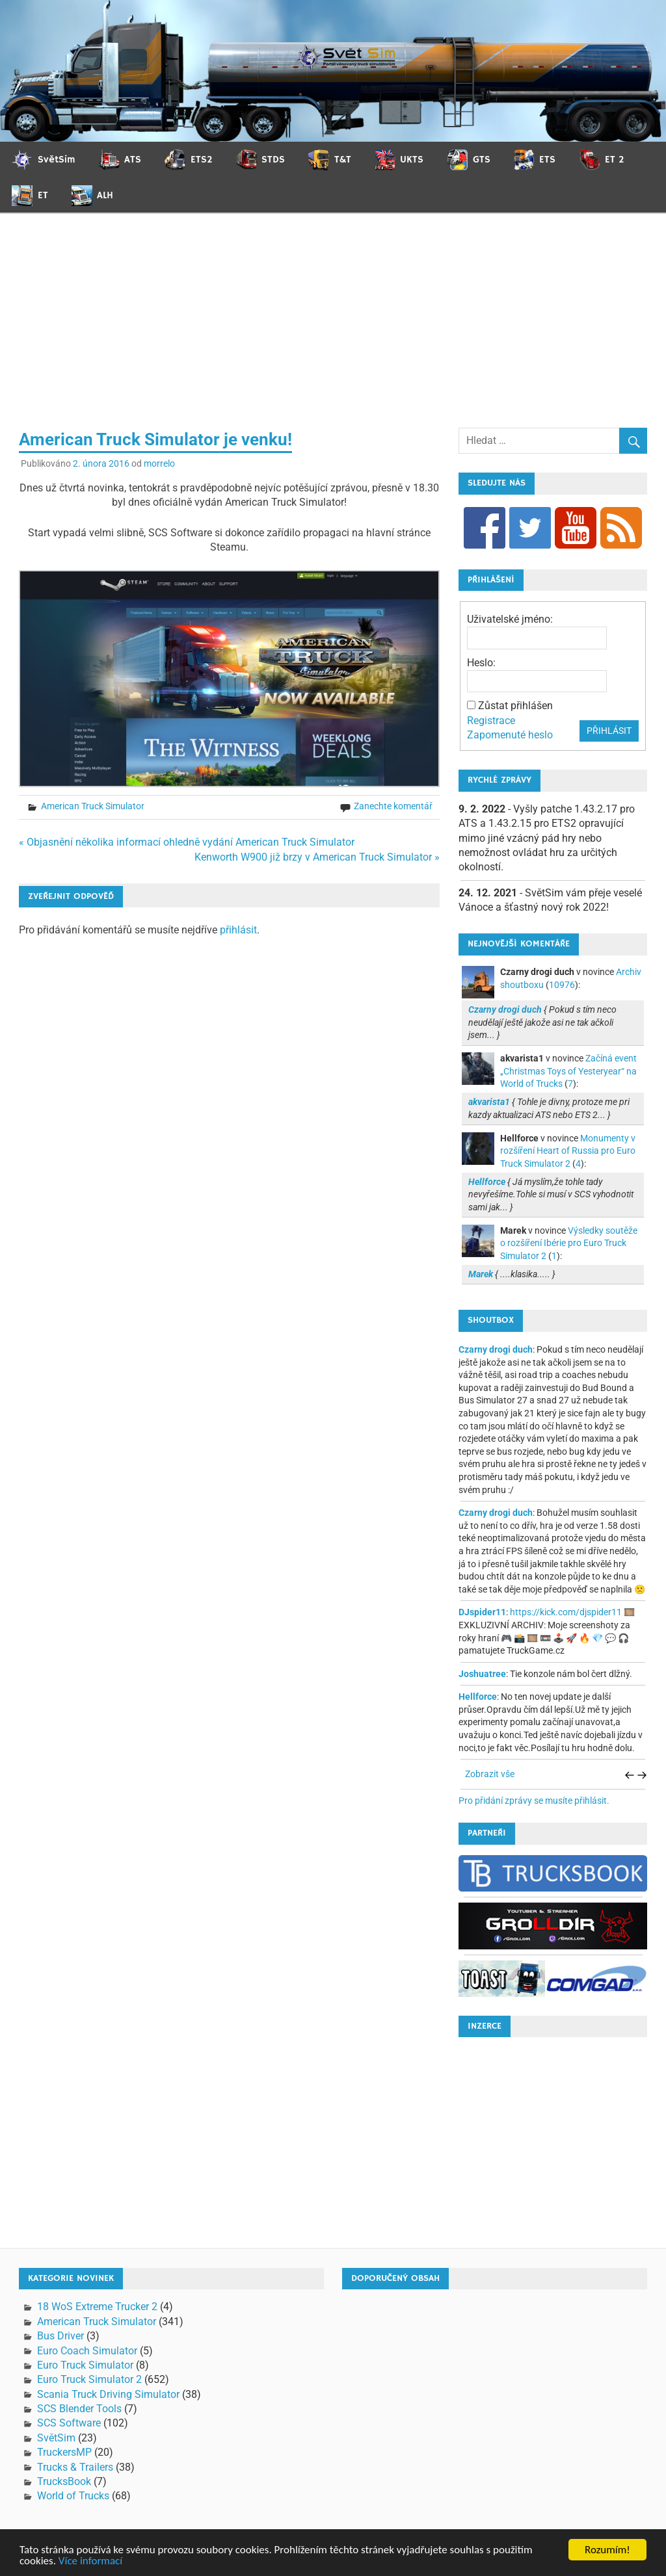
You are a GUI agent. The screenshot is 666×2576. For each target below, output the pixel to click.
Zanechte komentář (393, 806)
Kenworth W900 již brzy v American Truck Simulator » (317, 857)
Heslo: (481, 663)
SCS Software (69, 2423)
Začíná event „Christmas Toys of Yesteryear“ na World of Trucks (568, 1071)
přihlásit (238, 930)
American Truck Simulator (92, 806)
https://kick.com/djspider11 (566, 1612)
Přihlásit (609, 730)
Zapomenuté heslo (510, 735)
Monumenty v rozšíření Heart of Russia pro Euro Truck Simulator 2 (567, 1151)
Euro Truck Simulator (85, 2365)
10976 (562, 985)
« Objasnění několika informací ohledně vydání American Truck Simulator (186, 842)
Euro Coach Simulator (87, 2351)
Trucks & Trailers (75, 2467)
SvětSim (56, 2438)
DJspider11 (482, 1612)
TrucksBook (64, 2481)
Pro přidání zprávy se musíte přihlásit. (534, 1800)
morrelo (159, 463)
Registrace (491, 720)
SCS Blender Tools (79, 2408)
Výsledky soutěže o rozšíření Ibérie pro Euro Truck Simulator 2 (568, 1243)
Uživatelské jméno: (510, 619)
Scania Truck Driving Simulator (108, 2394)
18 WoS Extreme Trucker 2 (97, 2306)
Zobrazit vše (489, 1774)
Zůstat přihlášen (515, 705)
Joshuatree (482, 1674)
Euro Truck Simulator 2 (89, 2379)
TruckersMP (64, 2452)
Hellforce (478, 1696)
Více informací (90, 2561)
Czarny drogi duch (496, 1349)
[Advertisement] (333, 330)
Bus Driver (60, 2336)
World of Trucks (73, 2496)
